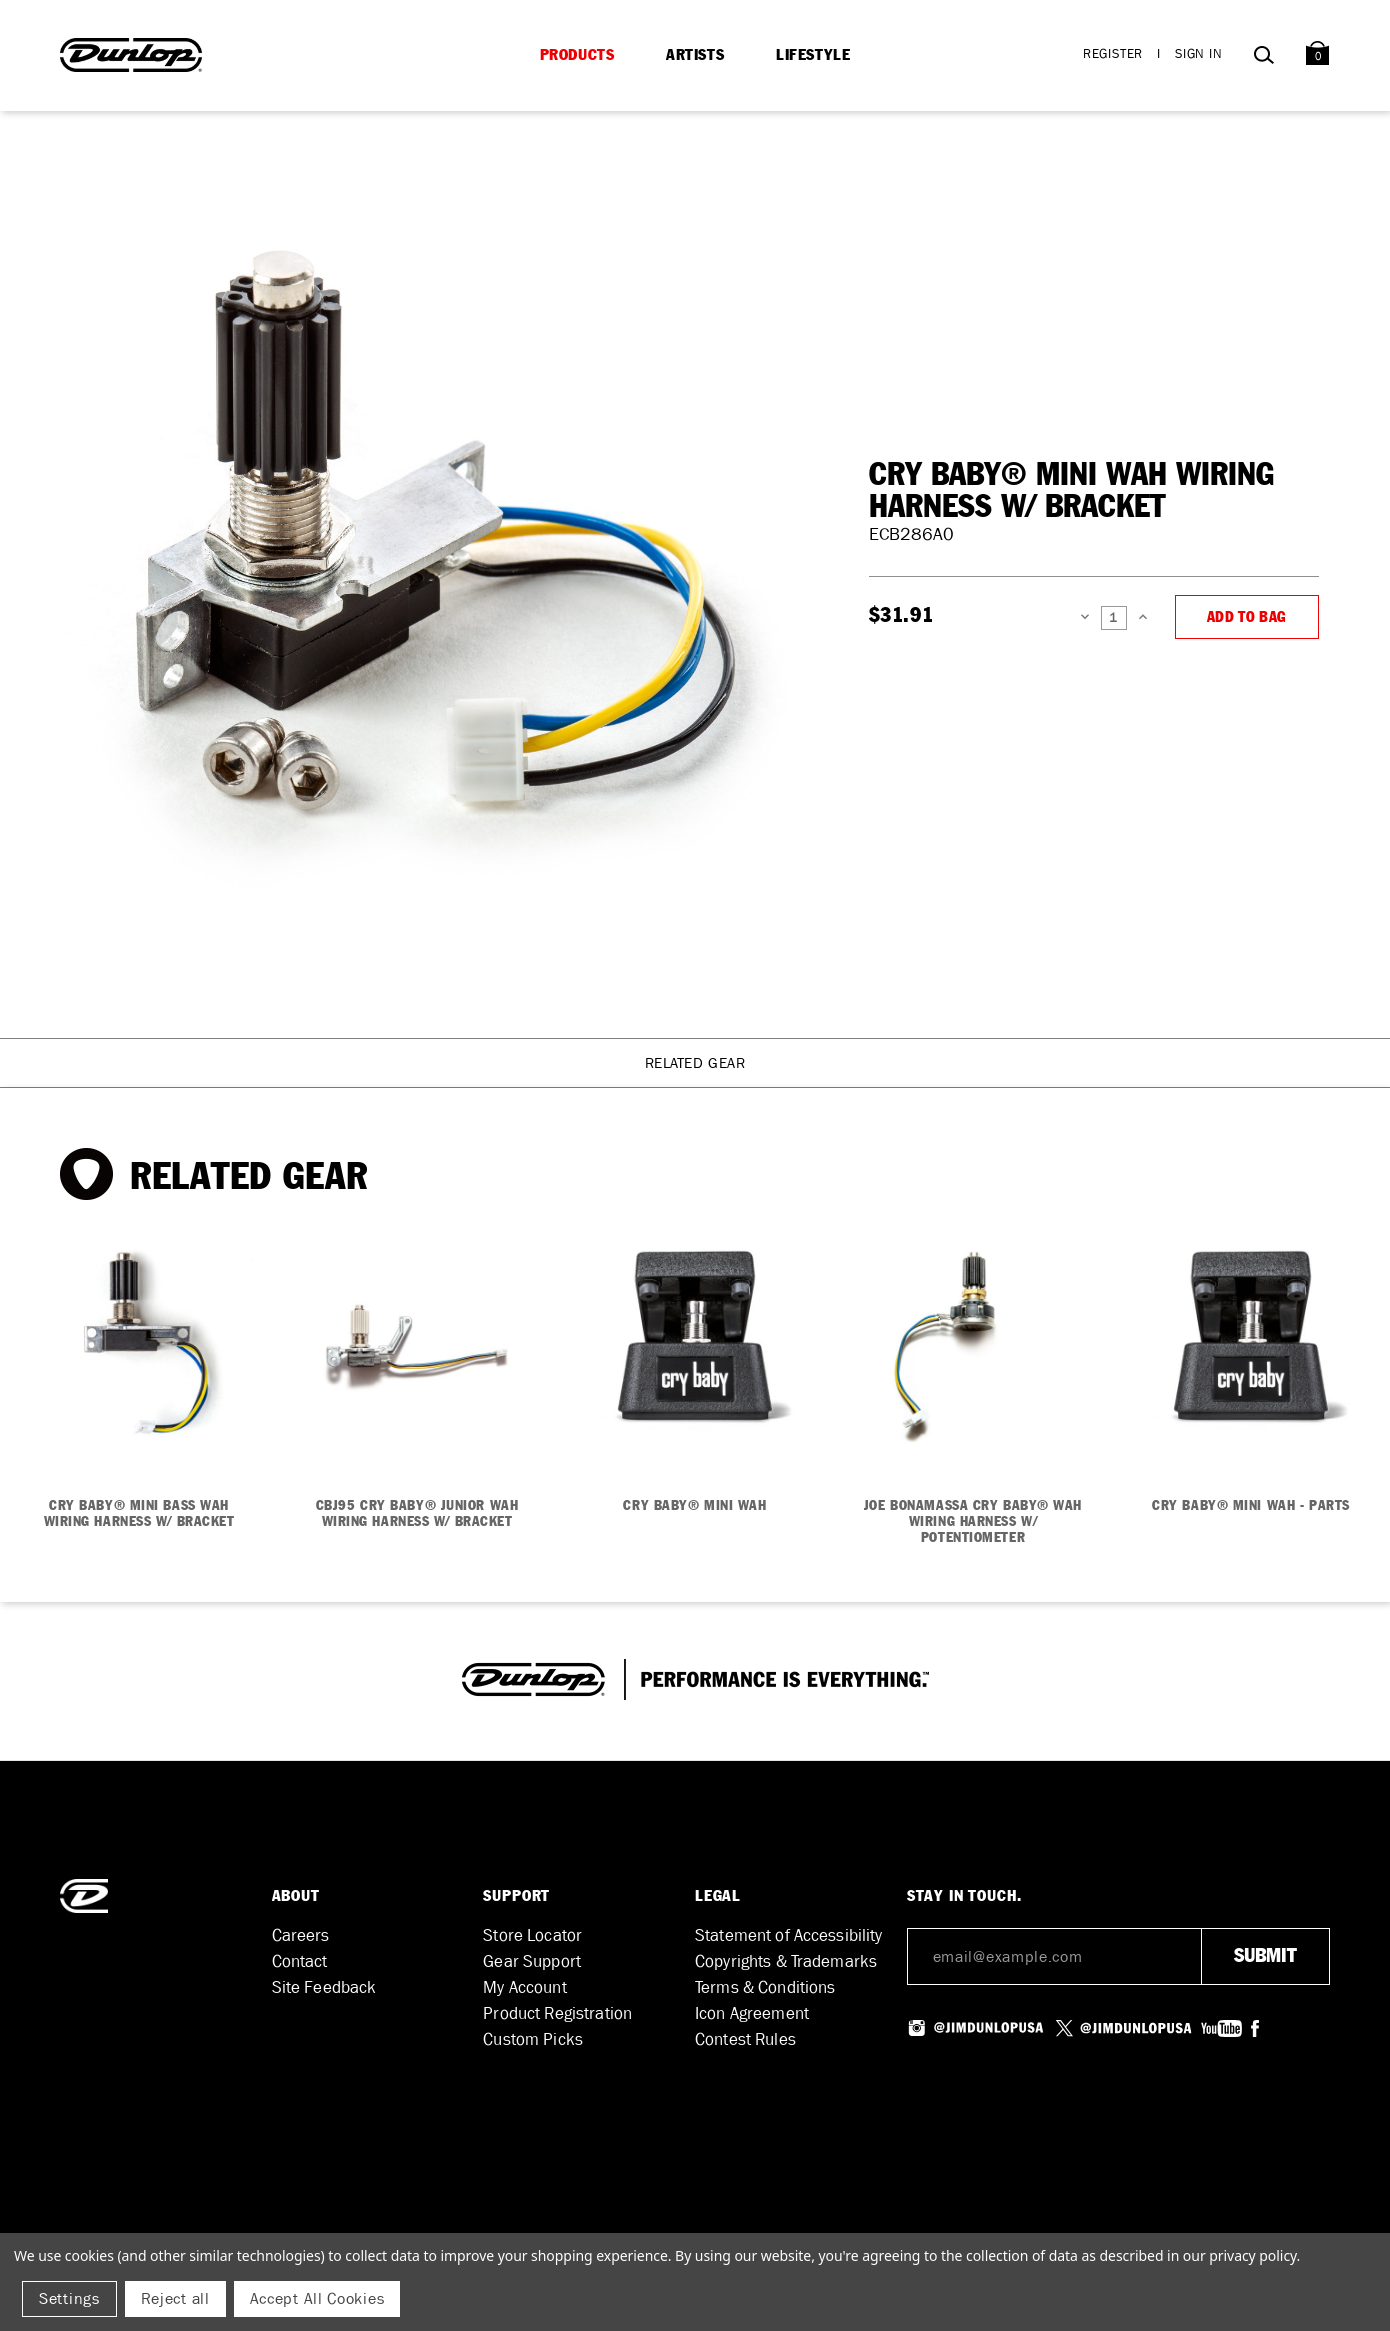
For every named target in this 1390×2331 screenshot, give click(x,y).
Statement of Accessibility (789, 1935)
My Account (524, 1987)
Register (1113, 53)
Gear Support (532, 1961)
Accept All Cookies (317, 2298)
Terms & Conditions (765, 1987)
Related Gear (695, 1063)
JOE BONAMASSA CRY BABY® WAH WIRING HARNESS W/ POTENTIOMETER (973, 1522)
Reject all (175, 2298)
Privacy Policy (1252, 2255)
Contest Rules (745, 2039)
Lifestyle (813, 55)
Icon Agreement (752, 2013)
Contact (300, 1961)
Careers (301, 1935)
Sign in (1199, 53)
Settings (69, 2298)
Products (577, 55)
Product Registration (557, 2013)
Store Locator (532, 1935)
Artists (695, 55)
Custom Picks (533, 2039)
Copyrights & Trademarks (786, 1961)
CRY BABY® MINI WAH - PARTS (1251, 1506)
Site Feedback (324, 1987)
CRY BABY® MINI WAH (694, 1506)
